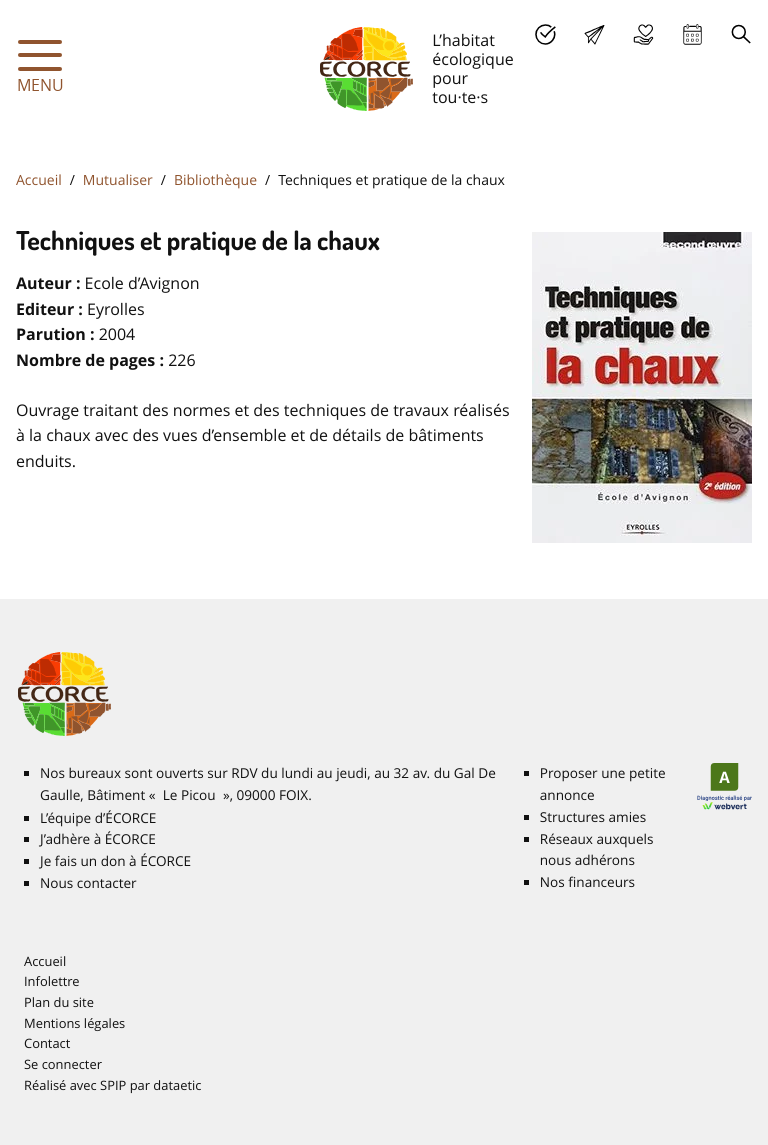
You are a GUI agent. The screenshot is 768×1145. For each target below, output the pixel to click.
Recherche (741, 34)
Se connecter (63, 1064)
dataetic (177, 1085)
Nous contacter (88, 883)
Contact (47, 1043)
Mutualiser (118, 180)
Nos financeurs (587, 882)
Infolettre (52, 981)
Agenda (692, 34)
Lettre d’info (594, 34)
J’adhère (545, 34)
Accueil (39, 180)
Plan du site (59, 1002)
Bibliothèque (215, 180)
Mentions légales (74, 1023)
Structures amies (593, 817)
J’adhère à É (98, 839)
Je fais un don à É (643, 34)
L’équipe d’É (98, 818)
